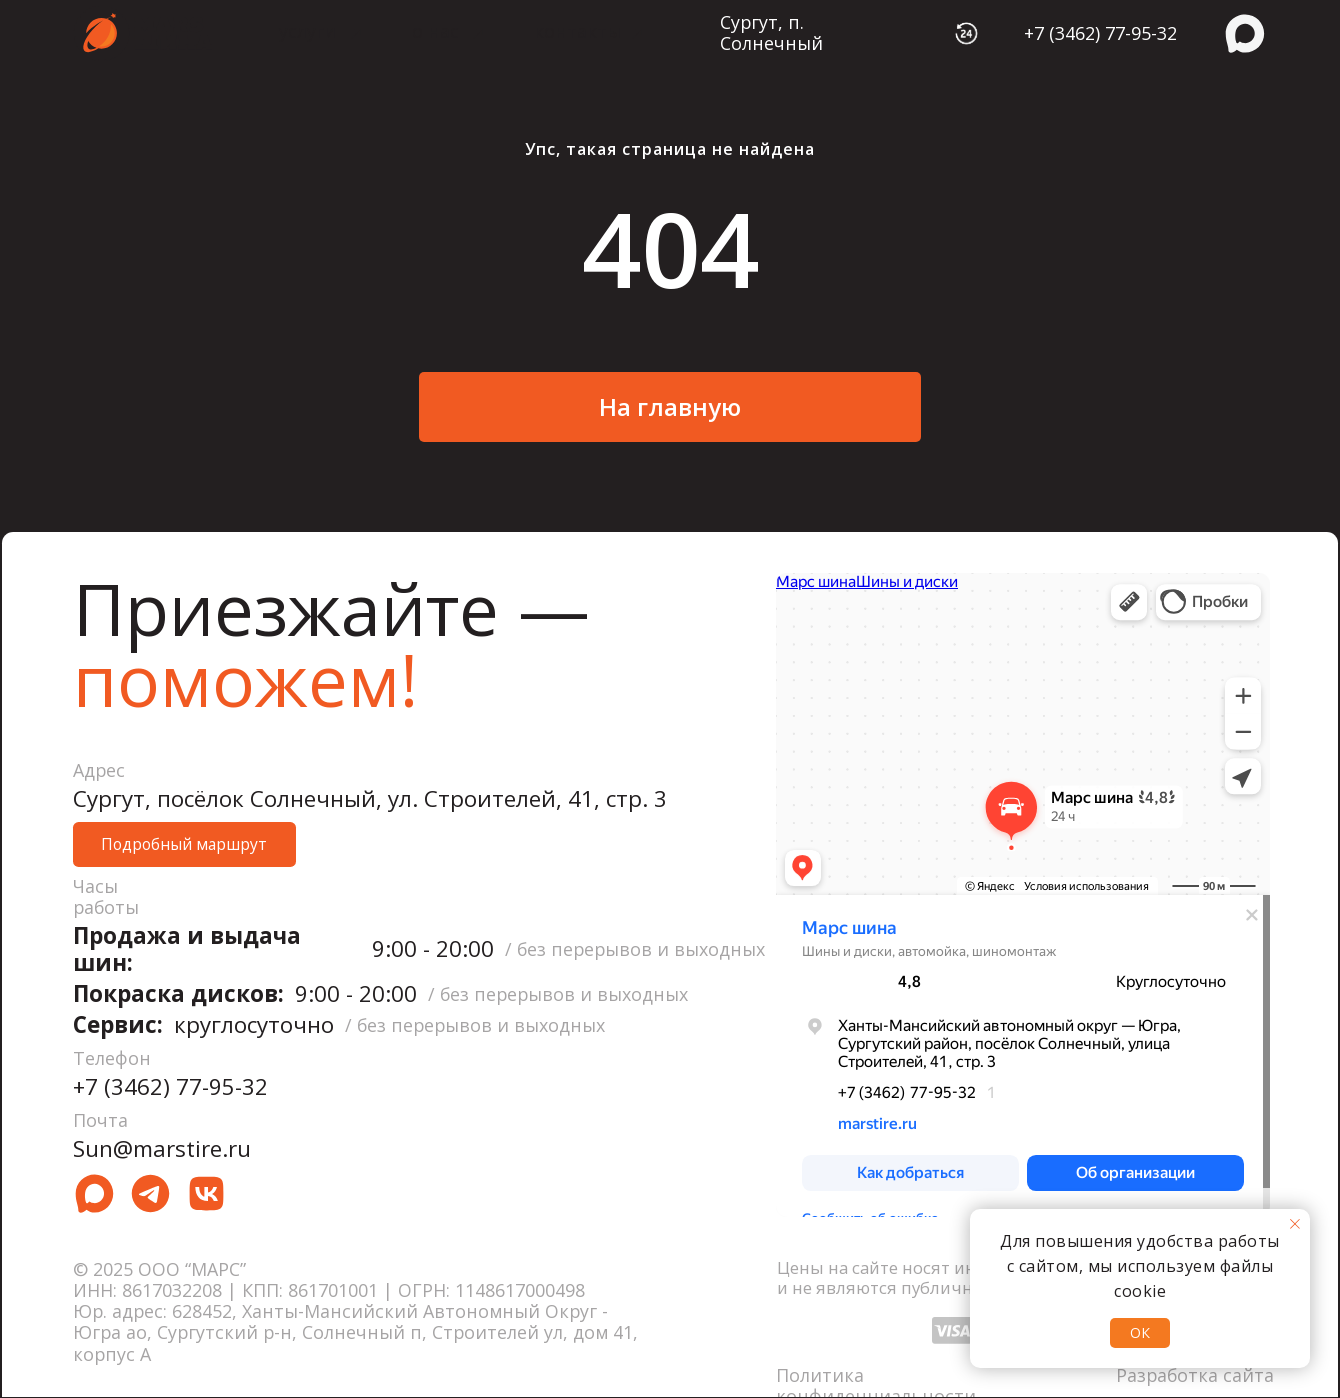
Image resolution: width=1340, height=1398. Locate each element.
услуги (307, 31)
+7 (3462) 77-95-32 (1100, 33)
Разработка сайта (1195, 1375)
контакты (577, 31)
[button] (184, 844)
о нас (435, 31)
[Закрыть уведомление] (1295, 1224)
